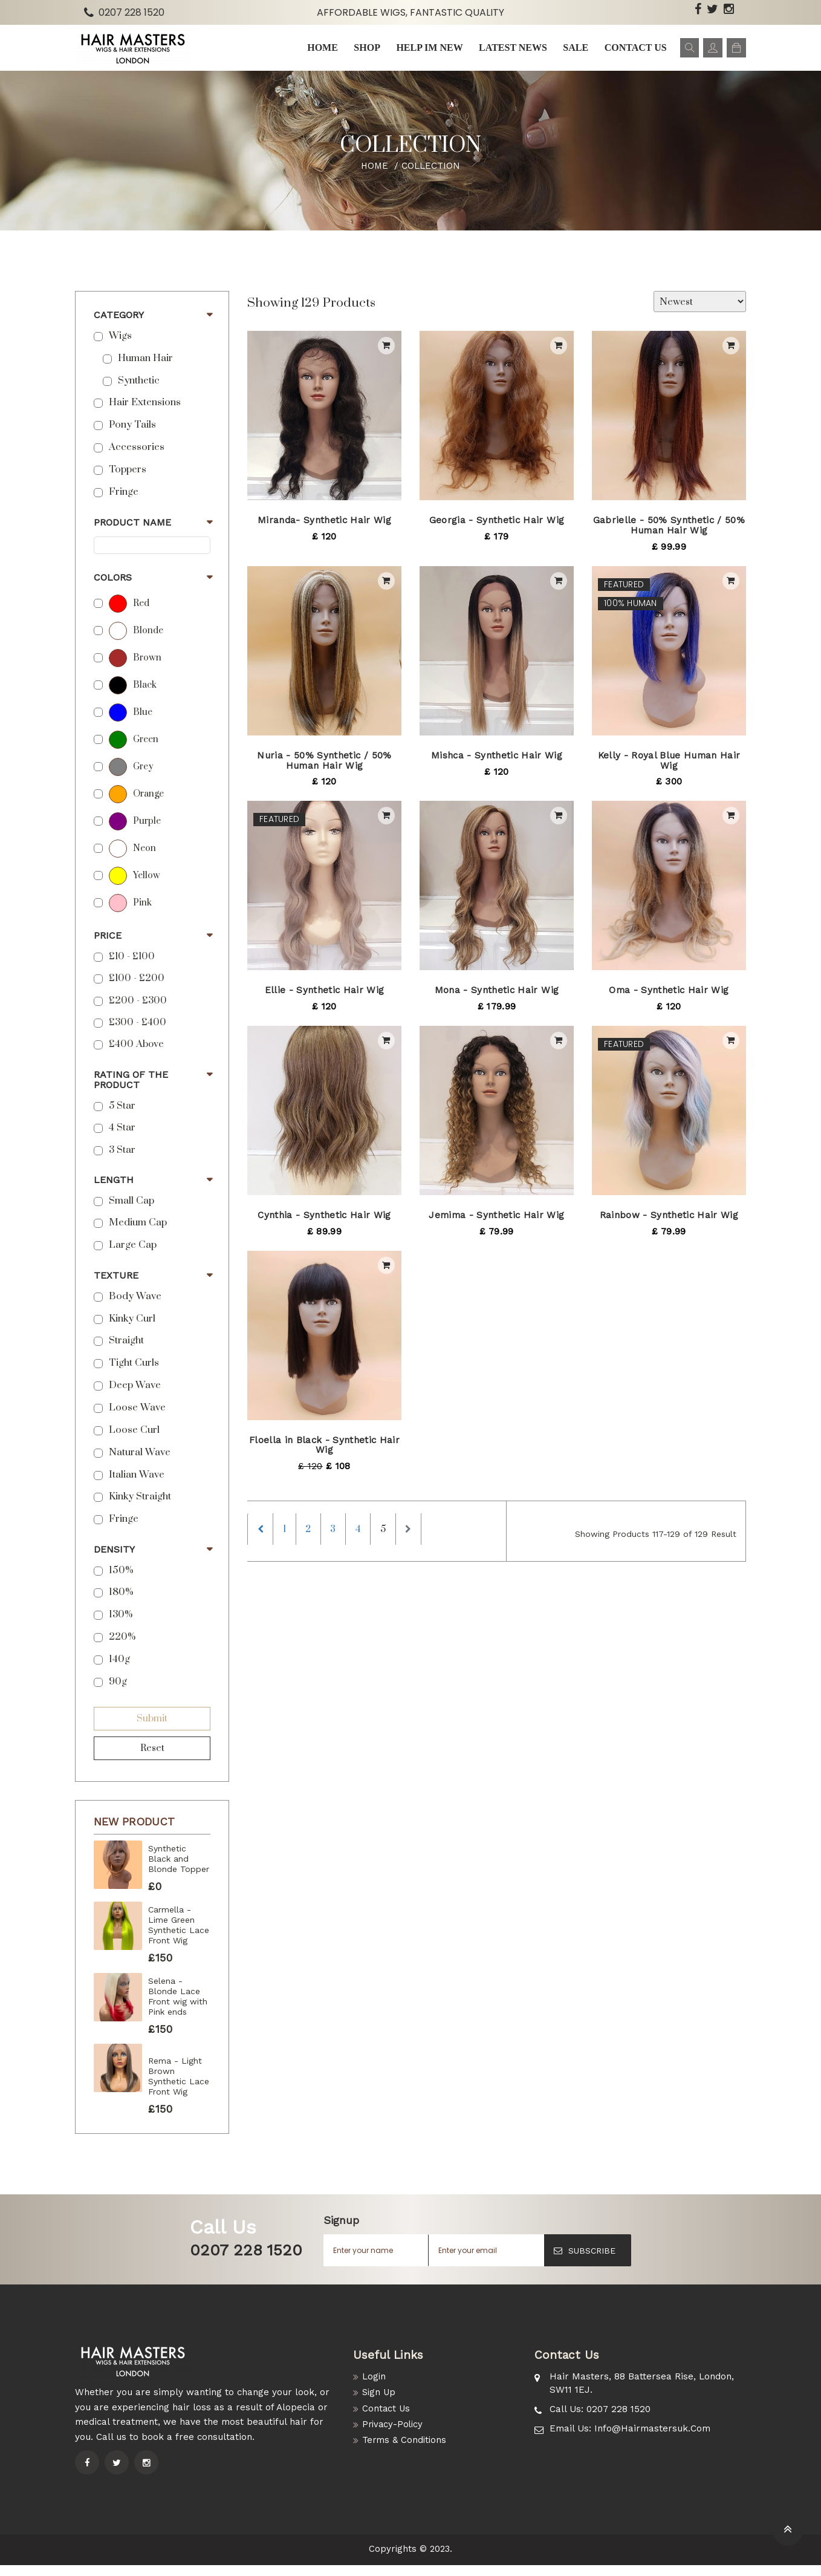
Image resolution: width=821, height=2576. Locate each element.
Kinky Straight (140, 1507)
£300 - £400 (137, 1033)
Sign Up (379, 2404)
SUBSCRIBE (584, 2261)
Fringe (123, 502)
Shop (365, 53)
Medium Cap (138, 1233)
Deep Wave (135, 1396)
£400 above (136, 1055)
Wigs (120, 346)
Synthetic (139, 391)
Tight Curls (134, 1373)
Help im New (426, 53)
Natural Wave (139, 1462)
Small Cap (131, 1211)
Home (321, 53)
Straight (126, 1351)
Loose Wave (137, 1418)
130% (120, 1625)
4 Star (122, 1138)
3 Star (122, 1160)
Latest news (509, 53)
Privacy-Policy (394, 2436)
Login (374, 2387)
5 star (122, 1116)
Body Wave (135, 1306)
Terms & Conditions (405, 2452)
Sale (570, 53)
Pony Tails (132, 435)
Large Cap (133, 1255)
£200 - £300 (138, 1011)
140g (119, 1670)
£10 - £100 (132, 967)
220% (122, 1647)
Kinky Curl (132, 1329)
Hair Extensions (145, 413)
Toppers (127, 480)
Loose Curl (134, 1441)
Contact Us (386, 2420)
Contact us (630, 53)
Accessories (136, 458)
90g (118, 1692)
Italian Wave (136, 1485)
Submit (152, 1729)
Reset (152, 1759)
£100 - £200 (136, 989)
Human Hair (145, 368)
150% (121, 1580)
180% (121, 1603)
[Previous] (261, 1541)
